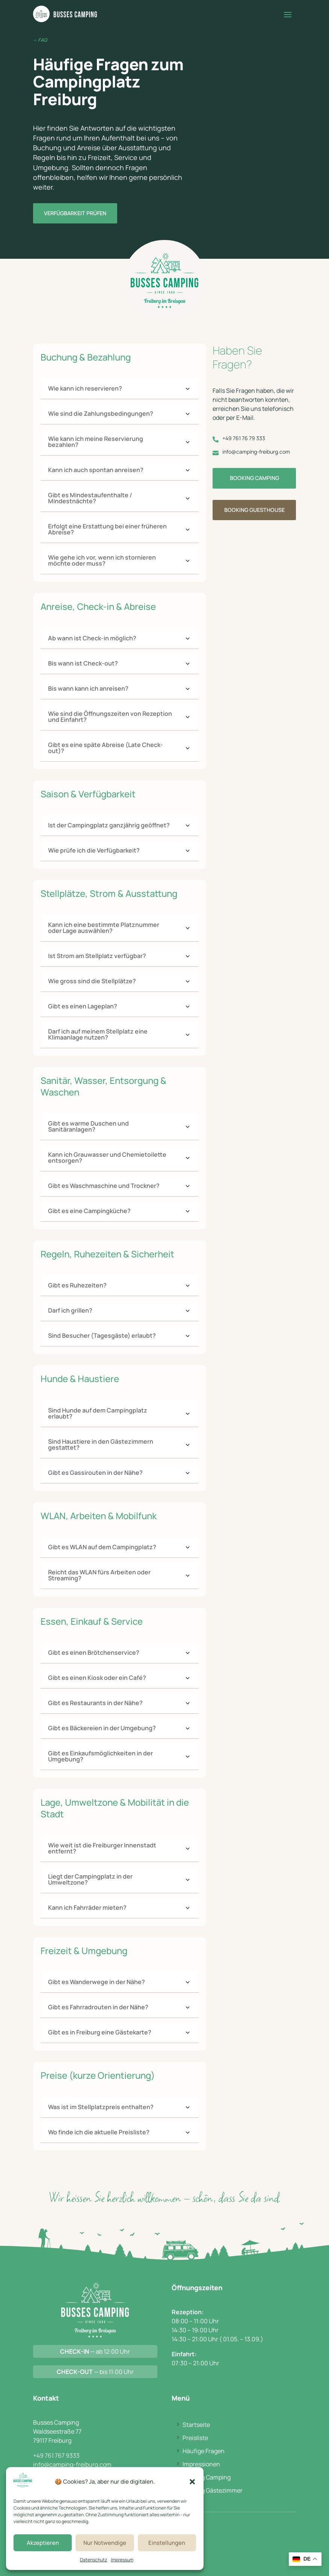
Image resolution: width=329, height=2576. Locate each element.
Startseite (196, 2425)
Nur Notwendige (104, 2543)
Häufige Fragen (204, 2451)
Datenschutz (93, 2559)
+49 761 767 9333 (56, 2455)
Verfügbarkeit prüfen (75, 213)
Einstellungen (166, 2543)
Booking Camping (254, 477)
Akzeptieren (43, 2543)
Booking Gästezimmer (213, 2490)
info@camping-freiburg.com (72, 2464)
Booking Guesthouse (254, 509)
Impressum (122, 2559)
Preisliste (195, 2438)
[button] (192, 2481)
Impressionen (201, 2464)
